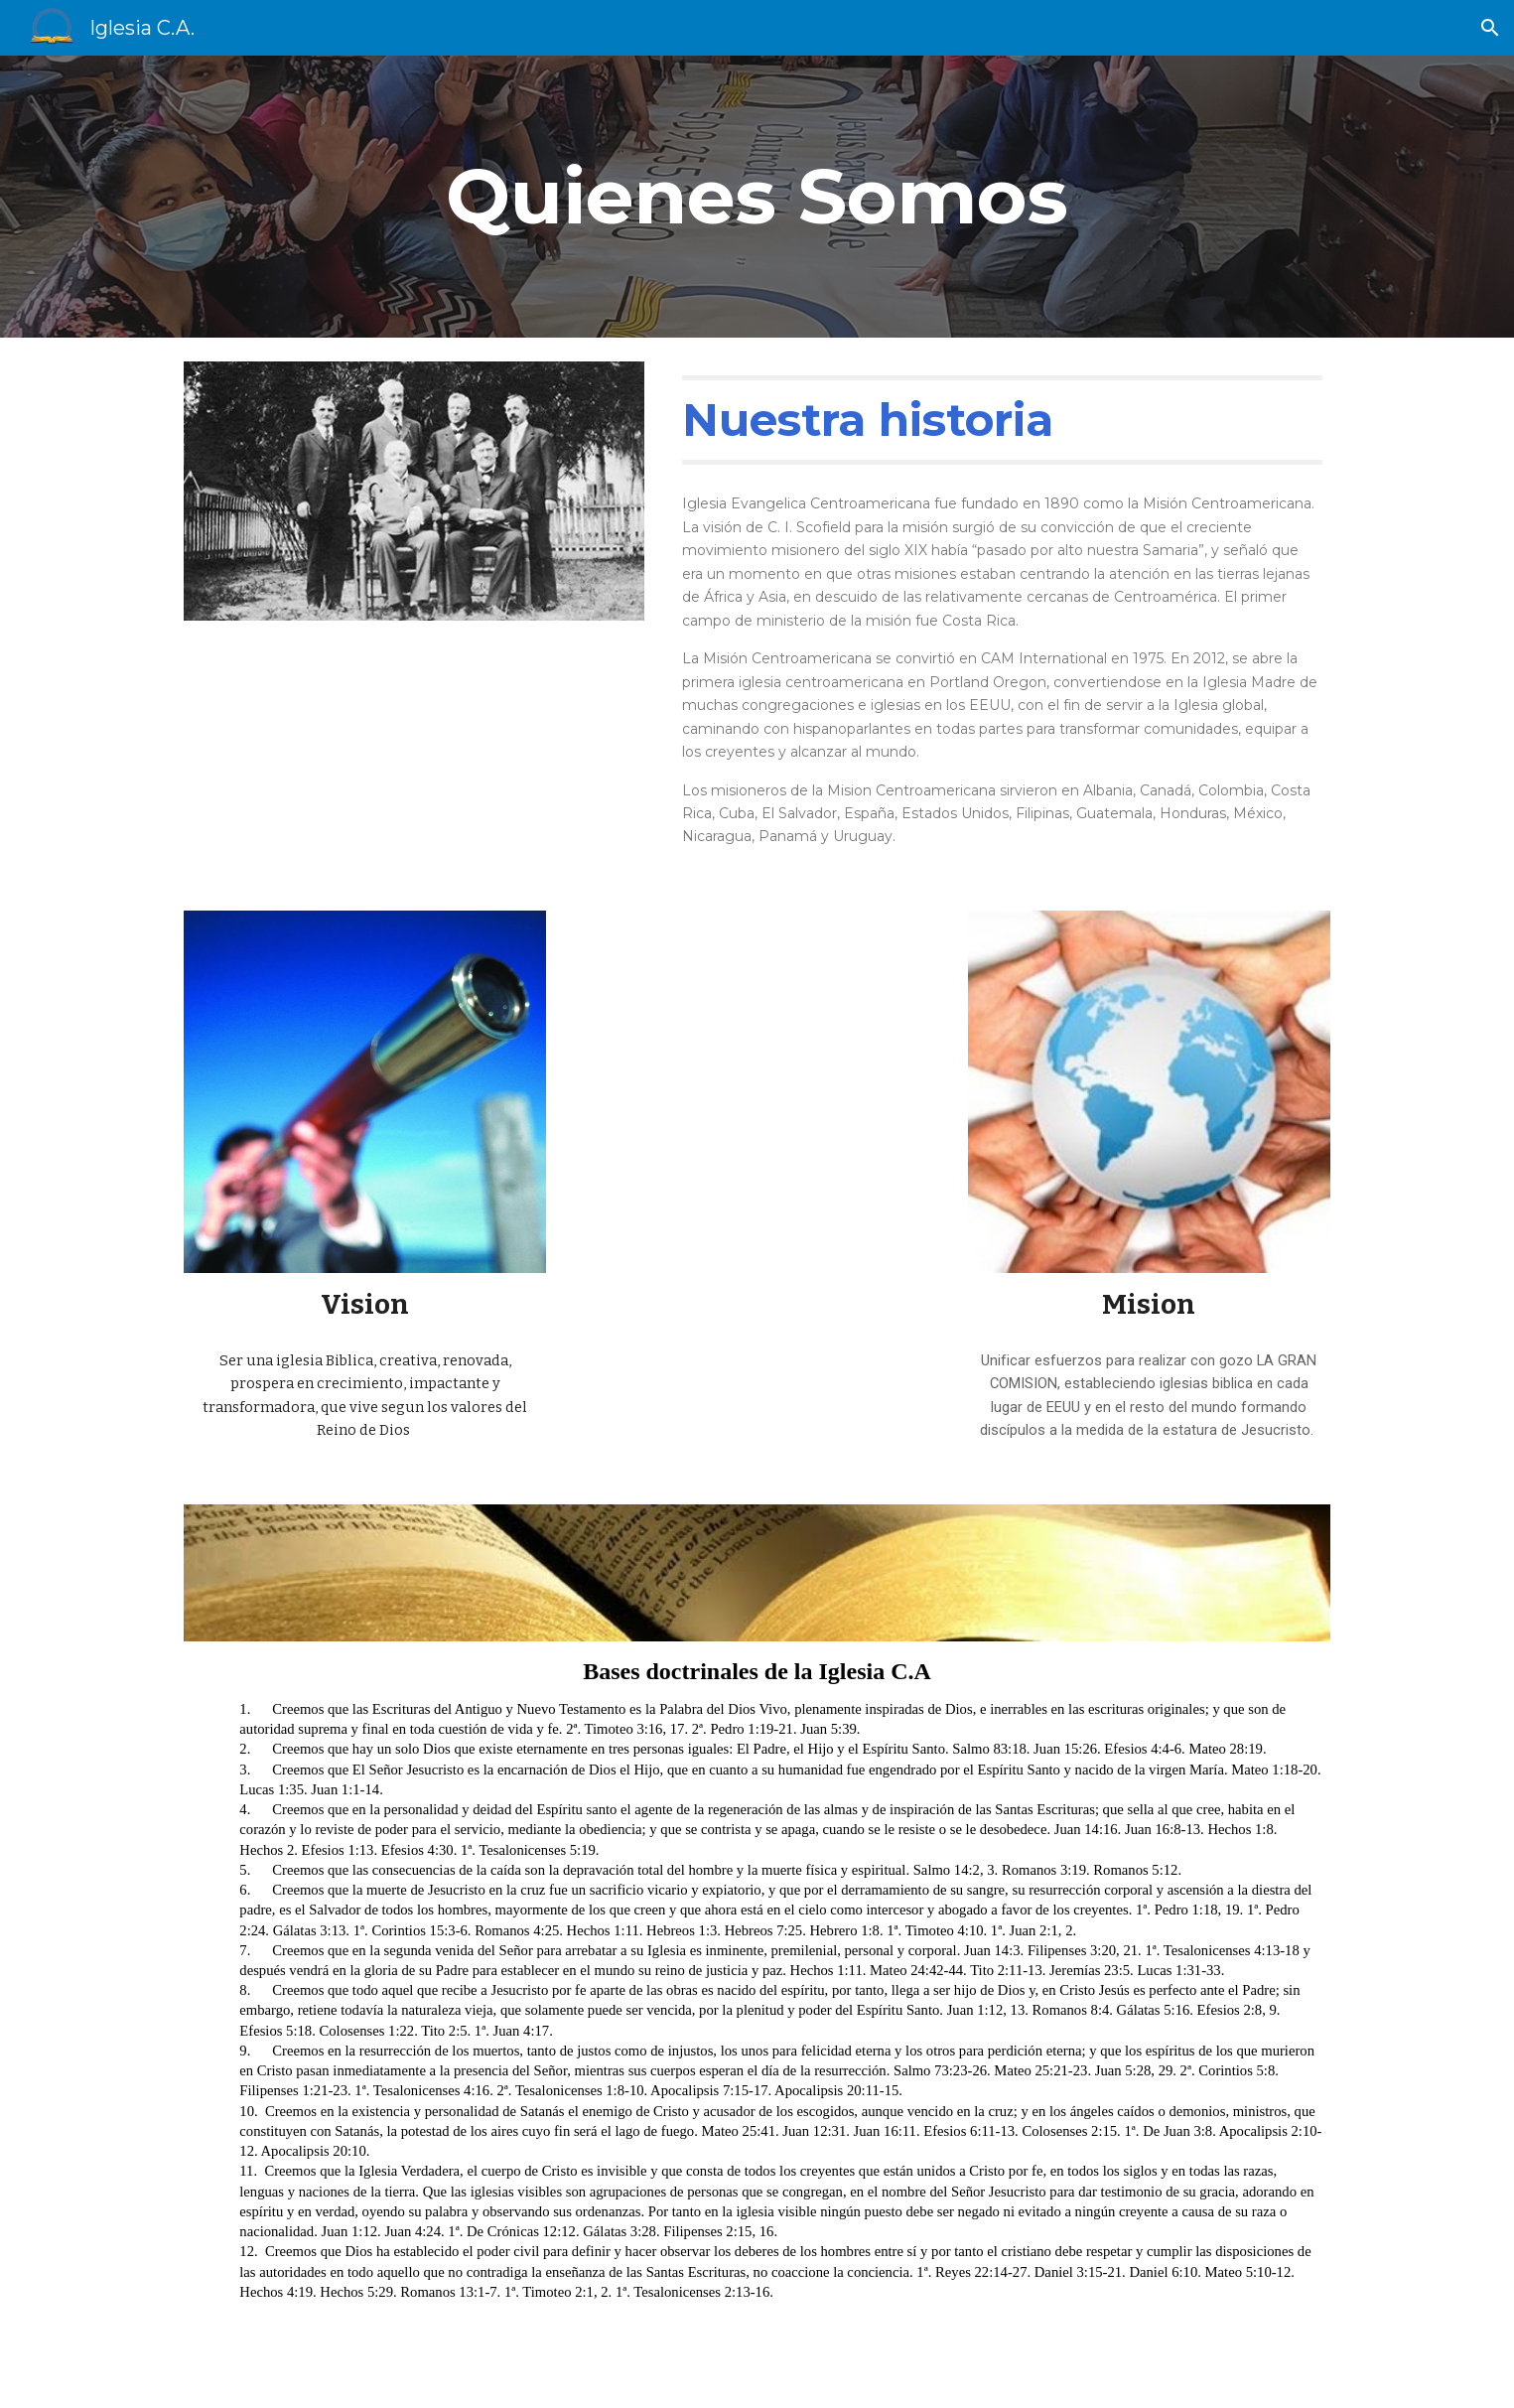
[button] (1490, 28)
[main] (757, 196)
